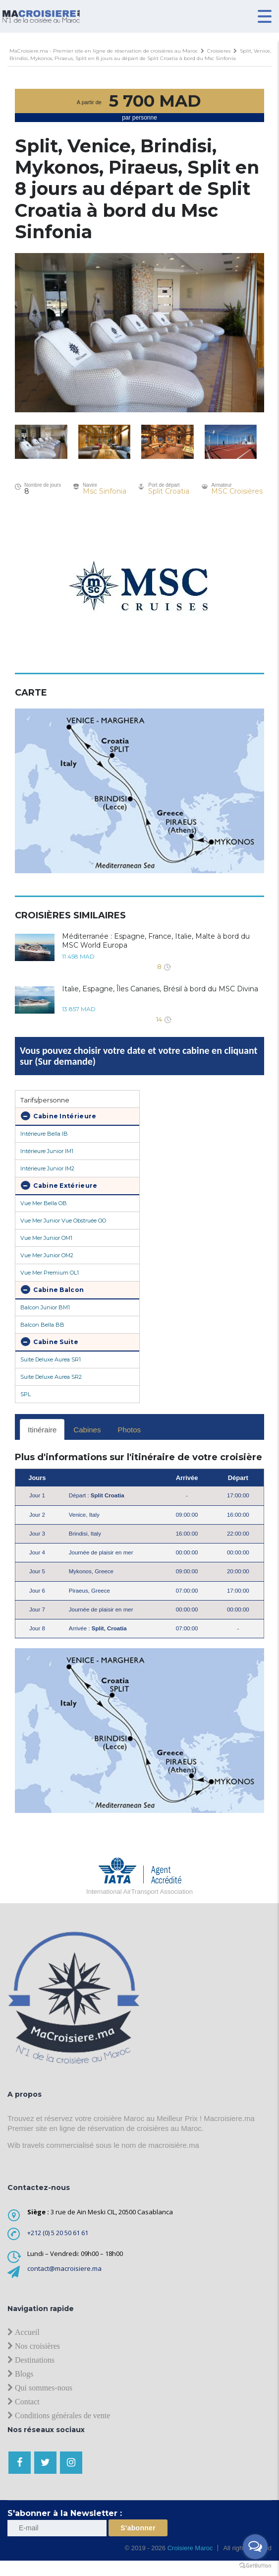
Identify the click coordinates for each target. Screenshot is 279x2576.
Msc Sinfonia (104, 491)
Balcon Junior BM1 (45, 1307)
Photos (129, 1429)
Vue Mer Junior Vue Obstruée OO (63, 1220)
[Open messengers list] (255, 2546)
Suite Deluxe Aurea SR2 (51, 1376)
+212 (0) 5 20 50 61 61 (57, 2232)
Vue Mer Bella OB (43, 1203)
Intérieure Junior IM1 (46, 1151)
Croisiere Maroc (189, 2548)
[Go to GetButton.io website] (255, 2566)
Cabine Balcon (52, 1289)
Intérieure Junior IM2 (47, 1168)
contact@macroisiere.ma (64, 2268)
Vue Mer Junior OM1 (46, 1237)
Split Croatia (168, 491)
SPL (25, 1394)
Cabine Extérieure (59, 1185)
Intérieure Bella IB (44, 1133)
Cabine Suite (49, 1341)
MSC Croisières (237, 491)
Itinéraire (42, 1429)
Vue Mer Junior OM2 (46, 1255)
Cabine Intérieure (58, 1115)
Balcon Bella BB (42, 1324)
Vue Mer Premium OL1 (49, 1272)
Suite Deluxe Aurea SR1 (50, 1359)
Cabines (87, 1429)
